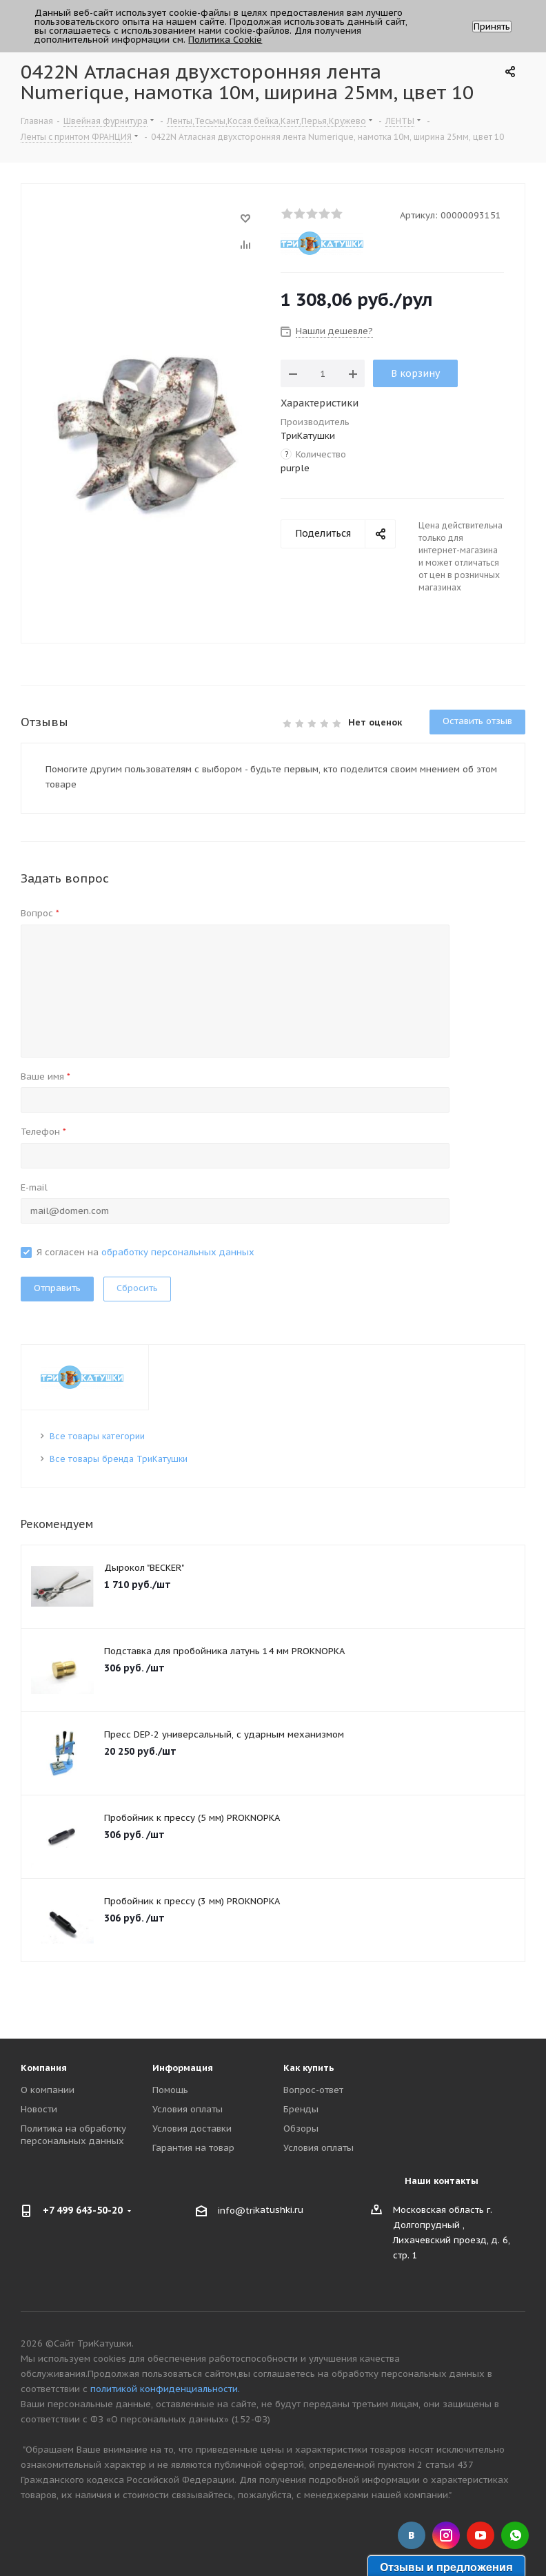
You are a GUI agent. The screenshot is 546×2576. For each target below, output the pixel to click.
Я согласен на (145, 1252)
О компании (47, 2090)
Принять (492, 26)
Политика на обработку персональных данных (73, 2135)
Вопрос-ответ (313, 2090)
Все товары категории (97, 1436)
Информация (182, 2068)
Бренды (300, 2109)
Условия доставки (192, 2128)
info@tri (236, 2210)
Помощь (170, 2090)
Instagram (446, 2535)
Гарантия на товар (193, 2148)
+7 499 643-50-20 (83, 2210)
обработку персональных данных (177, 1252)
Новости (39, 2109)
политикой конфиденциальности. (165, 2389)
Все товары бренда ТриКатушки (119, 1459)
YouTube (480, 2535)
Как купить (308, 2068)
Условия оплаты (187, 2109)
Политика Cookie (225, 39)
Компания (44, 2068)
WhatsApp (515, 2535)
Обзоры (300, 2128)
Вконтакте (411, 2535)
